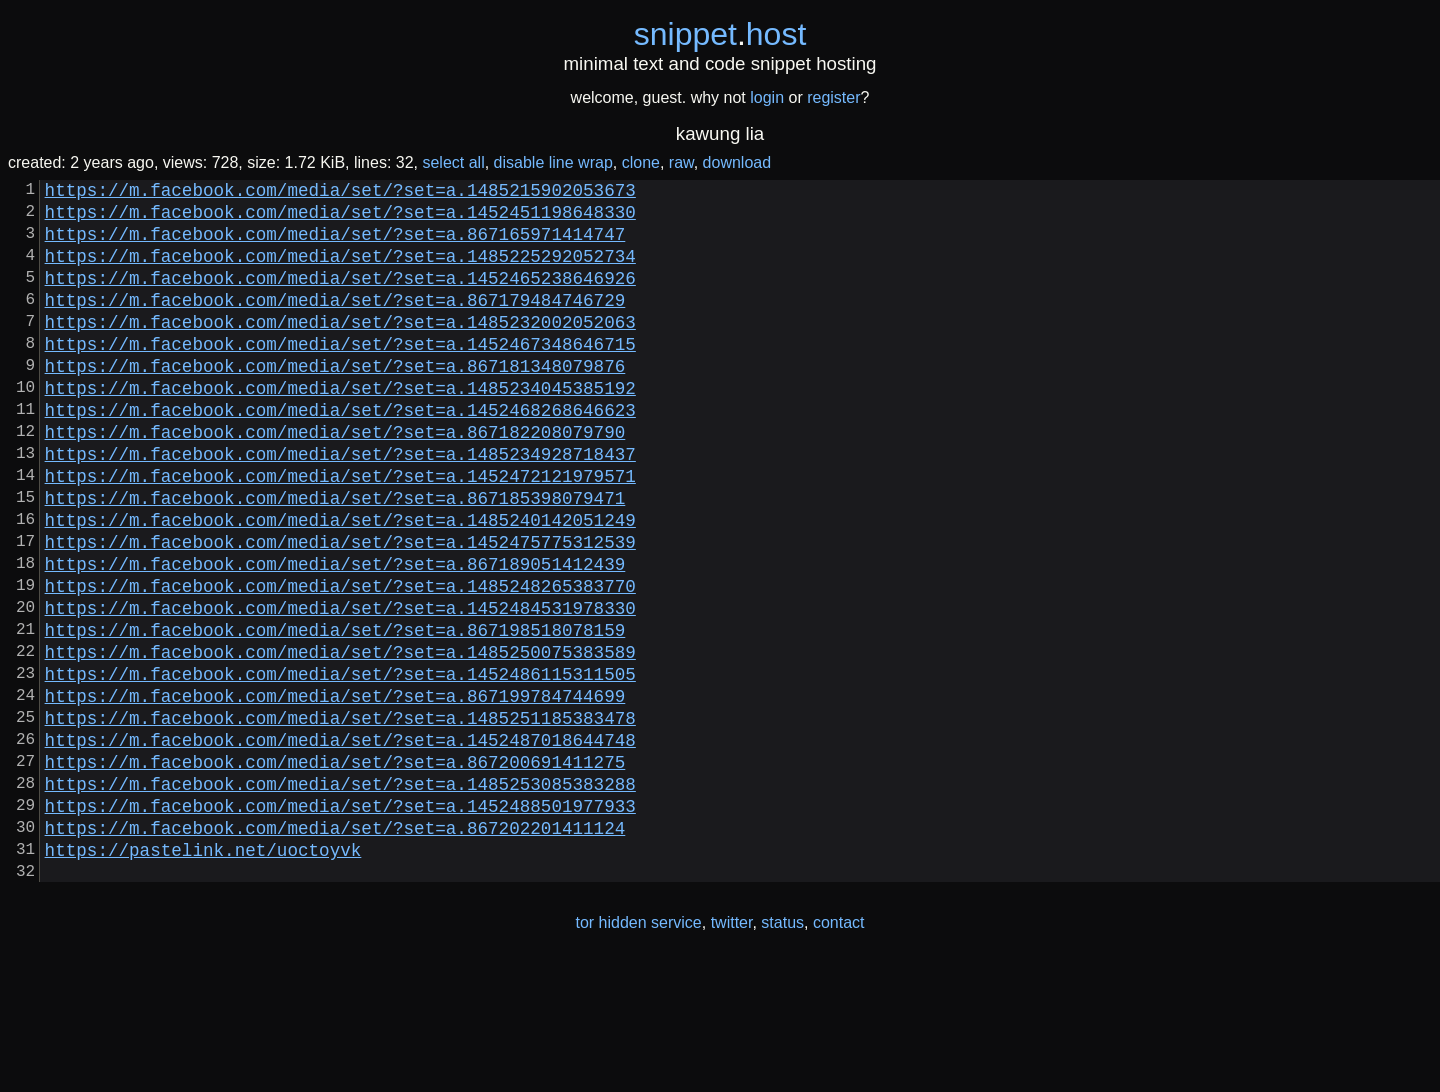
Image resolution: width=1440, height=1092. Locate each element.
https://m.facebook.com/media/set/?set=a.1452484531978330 (340, 687)
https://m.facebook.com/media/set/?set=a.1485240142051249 (340, 583)
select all (453, 162)
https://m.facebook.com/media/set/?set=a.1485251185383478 (340, 817)
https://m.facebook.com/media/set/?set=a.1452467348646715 (340, 375)
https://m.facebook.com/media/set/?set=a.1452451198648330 (340, 219)
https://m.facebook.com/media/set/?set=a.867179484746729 (335, 323)
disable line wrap (553, 162)
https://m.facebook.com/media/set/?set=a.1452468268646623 (340, 453)
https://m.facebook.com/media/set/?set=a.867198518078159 (335, 713)
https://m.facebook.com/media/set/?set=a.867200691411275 (335, 869)
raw (681, 162)
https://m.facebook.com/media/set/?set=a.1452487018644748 (340, 843)
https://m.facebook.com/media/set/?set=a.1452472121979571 (340, 531)
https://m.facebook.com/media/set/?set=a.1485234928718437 (340, 505)
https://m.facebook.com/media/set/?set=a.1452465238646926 (340, 297)
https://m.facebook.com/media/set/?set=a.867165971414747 (335, 245)
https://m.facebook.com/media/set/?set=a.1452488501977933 (340, 921)
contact (839, 1050)
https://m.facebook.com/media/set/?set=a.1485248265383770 (340, 661)
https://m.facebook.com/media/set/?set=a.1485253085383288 (340, 895)
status (782, 1050)
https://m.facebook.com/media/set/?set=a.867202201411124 (335, 947)
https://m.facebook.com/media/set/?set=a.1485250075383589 (340, 739)
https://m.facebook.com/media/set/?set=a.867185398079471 (335, 557)
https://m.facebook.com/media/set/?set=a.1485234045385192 (340, 427)
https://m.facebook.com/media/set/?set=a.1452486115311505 (340, 765)
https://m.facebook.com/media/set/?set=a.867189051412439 (335, 635)
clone (641, 162)
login (767, 97)
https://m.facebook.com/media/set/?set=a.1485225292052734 (340, 271)
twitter (732, 1050)
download (737, 162)
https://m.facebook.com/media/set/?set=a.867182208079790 (335, 479)
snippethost (720, 34)
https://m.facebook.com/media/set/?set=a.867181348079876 (335, 401)
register (833, 97)
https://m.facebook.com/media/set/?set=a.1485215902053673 (340, 193)
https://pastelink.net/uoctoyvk (203, 973)
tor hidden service (638, 1050)
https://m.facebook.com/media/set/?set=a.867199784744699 (335, 791)
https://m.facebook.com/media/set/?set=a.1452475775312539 (340, 609)
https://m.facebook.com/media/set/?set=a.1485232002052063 (340, 349)
